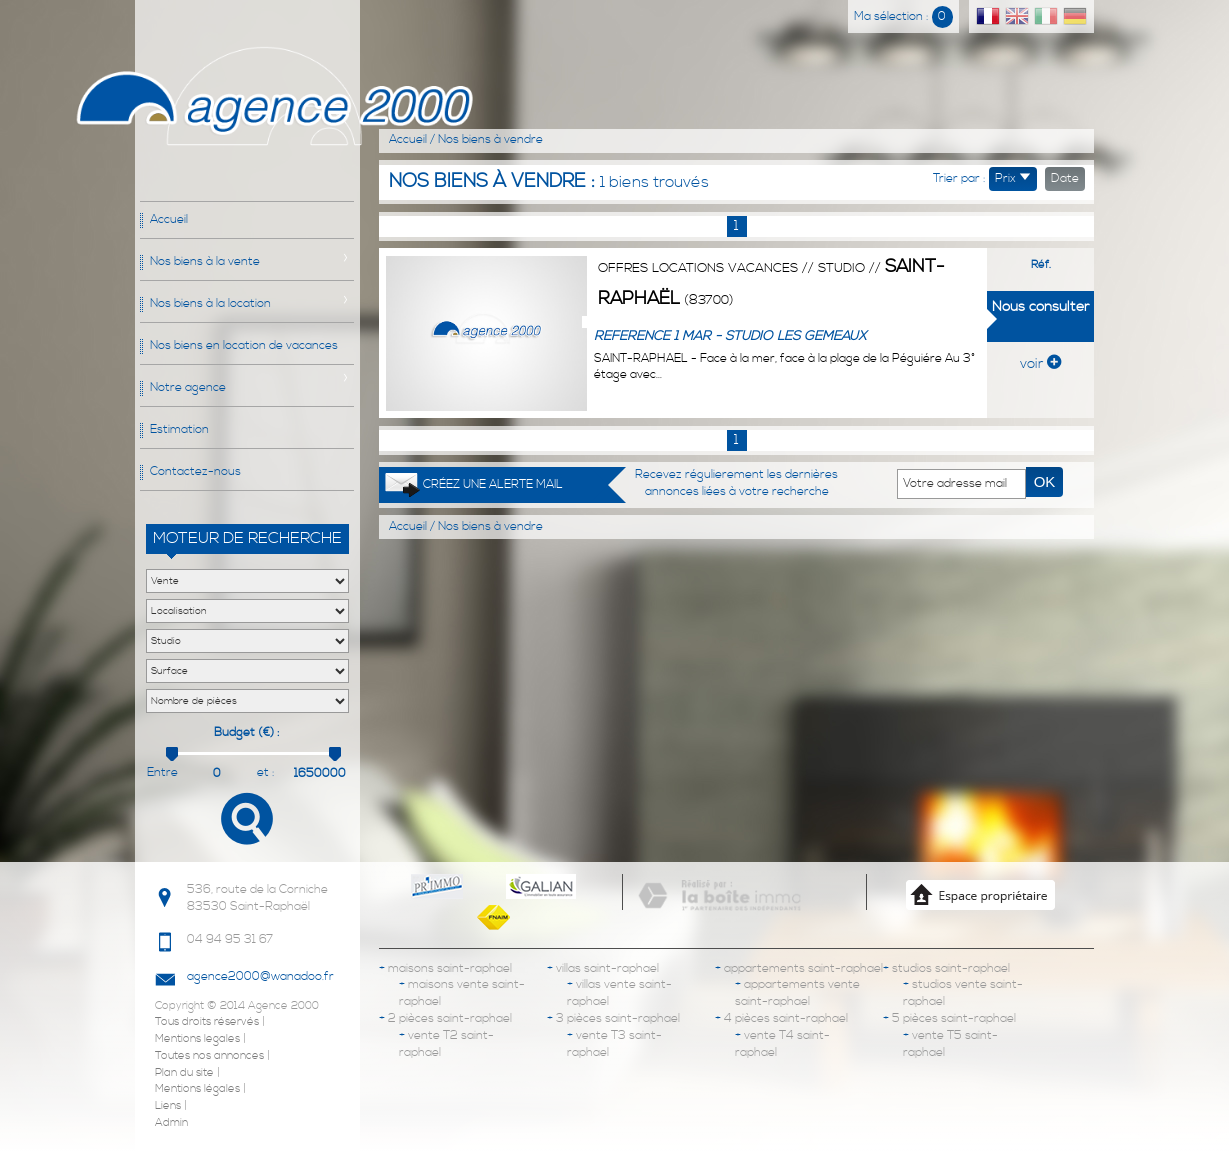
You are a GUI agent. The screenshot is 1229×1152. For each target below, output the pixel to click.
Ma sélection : (904, 16)
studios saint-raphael (946, 968)
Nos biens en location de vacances (244, 345)
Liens (168, 1106)
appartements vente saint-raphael (797, 993)
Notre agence (188, 387)
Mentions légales (197, 1089)
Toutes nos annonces (209, 1056)
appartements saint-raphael (799, 968)
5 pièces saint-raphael (949, 1018)
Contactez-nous (195, 471)
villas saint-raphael (603, 968)
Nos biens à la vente (205, 261)
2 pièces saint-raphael (445, 1018)
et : (266, 772)
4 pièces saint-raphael (781, 1018)
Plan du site (184, 1073)
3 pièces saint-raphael (613, 1018)
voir (1040, 364)
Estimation (179, 429)
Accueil (169, 219)
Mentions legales (197, 1039)
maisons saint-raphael (445, 968)
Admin (171, 1123)
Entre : (162, 773)
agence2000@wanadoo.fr (260, 976)
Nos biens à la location (210, 303)
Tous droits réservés (207, 1022)
